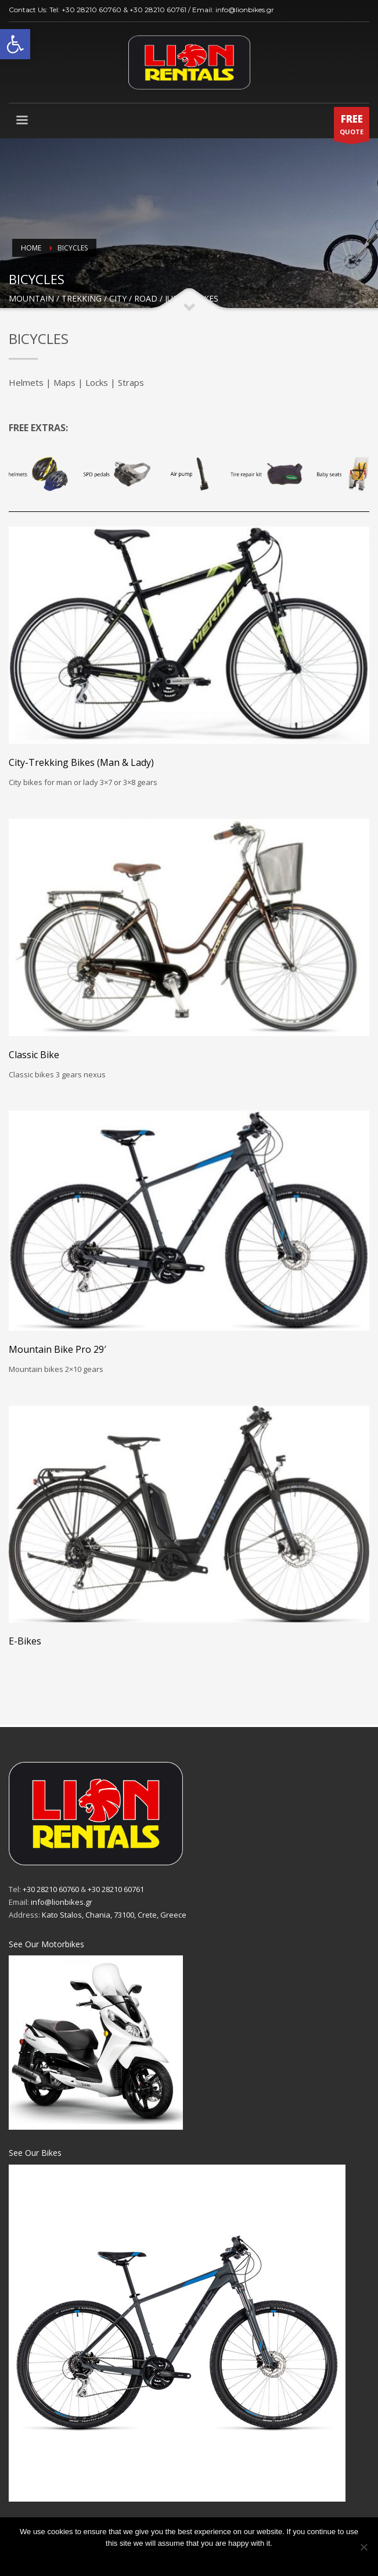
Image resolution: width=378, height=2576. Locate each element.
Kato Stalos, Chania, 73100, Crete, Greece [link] (114, 1914)
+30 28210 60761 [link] (157, 9)
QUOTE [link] (351, 126)
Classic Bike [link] (34, 1054)
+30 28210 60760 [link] (91, 9)
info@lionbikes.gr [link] (244, 9)
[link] (15, 44)
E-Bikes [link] (25, 1641)
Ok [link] (189, 2558)
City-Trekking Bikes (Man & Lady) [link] (81, 762)
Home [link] (31, 248)
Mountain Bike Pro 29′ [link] (57, 1349)
